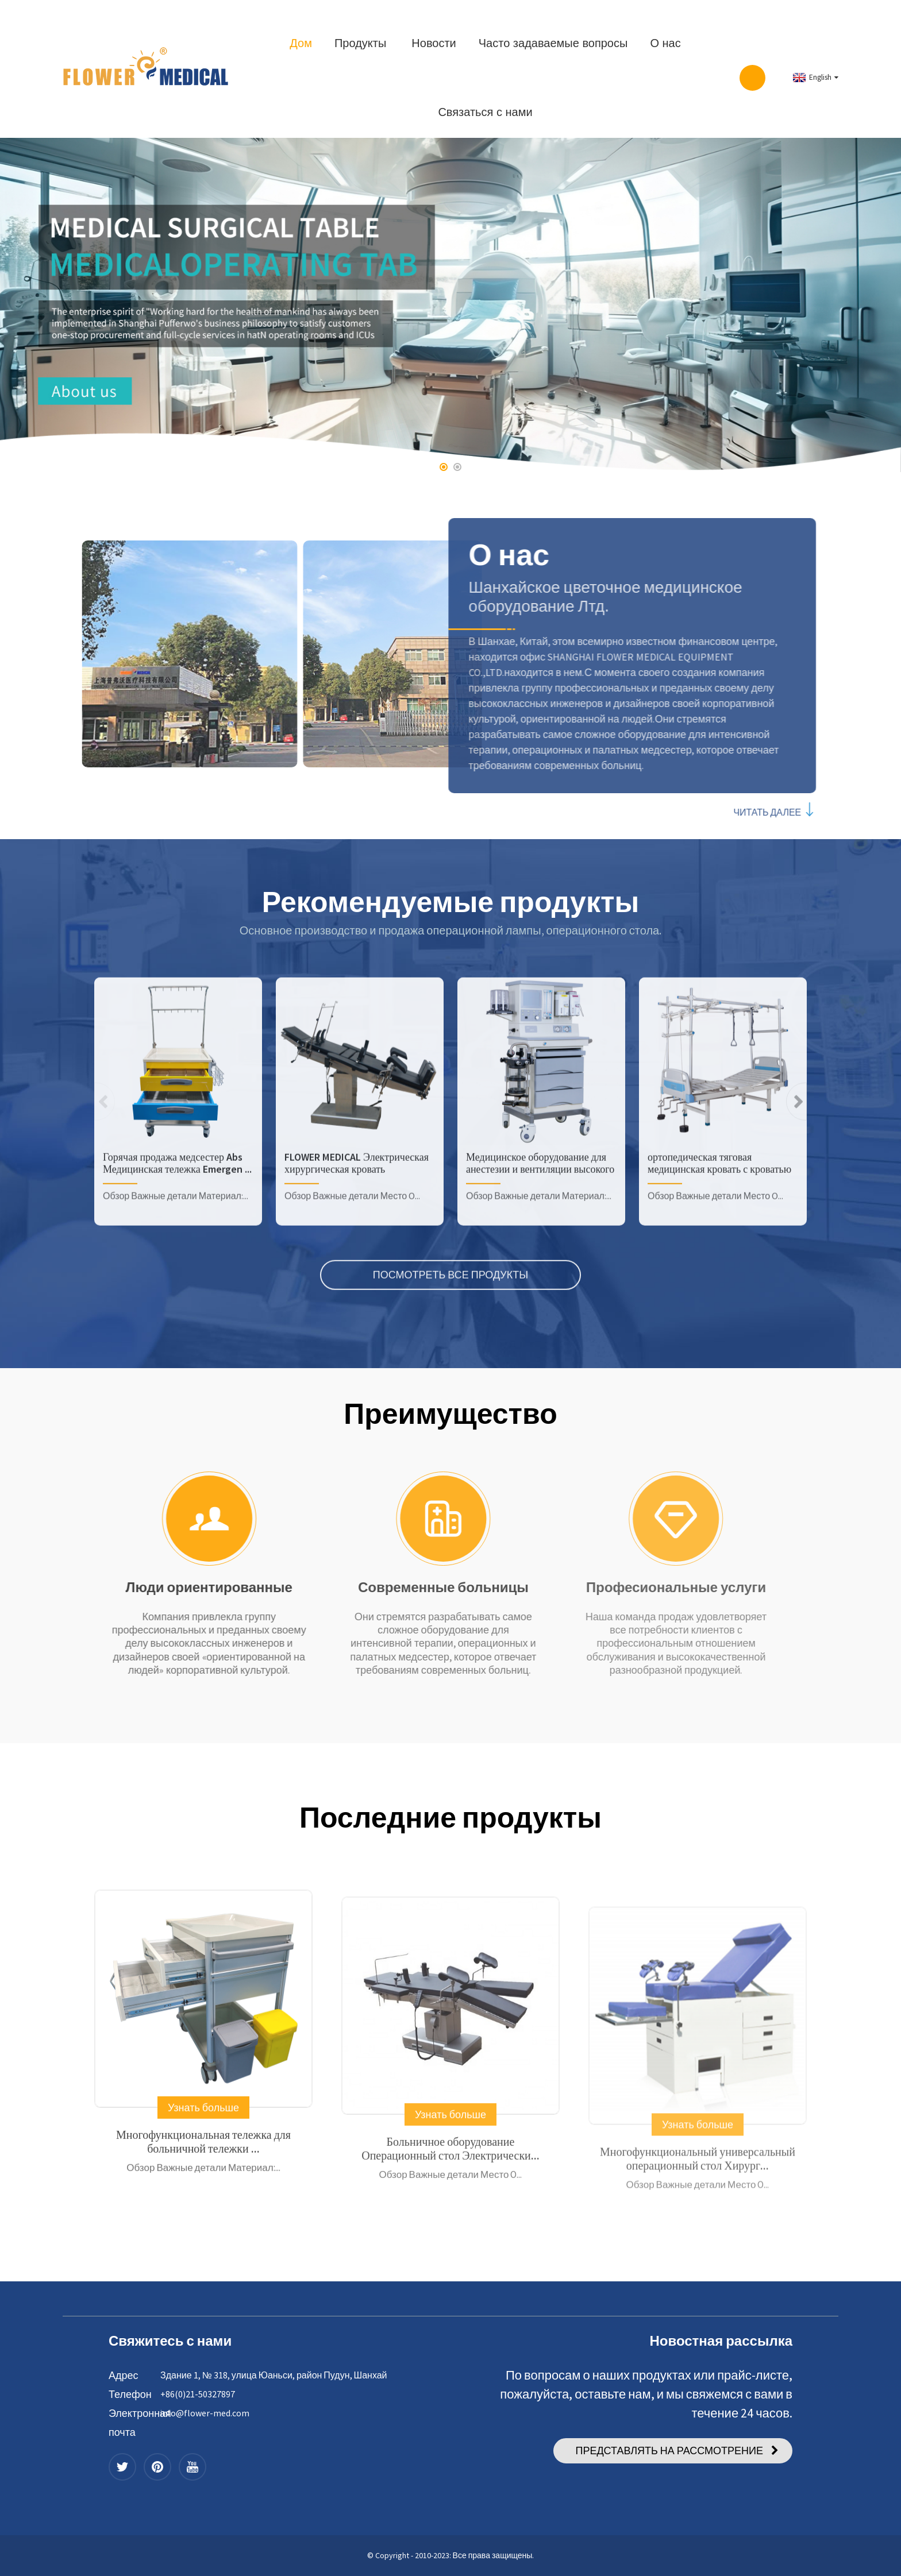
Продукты (360, 43)
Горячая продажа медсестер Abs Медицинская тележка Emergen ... (177, 1247)
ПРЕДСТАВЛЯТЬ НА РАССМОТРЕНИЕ (669, 2450)
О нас (665, 43)
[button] (444, 467)
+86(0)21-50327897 (197, 2394)
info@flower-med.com (204, 2413)
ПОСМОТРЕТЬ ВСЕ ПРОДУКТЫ (450, 1359)
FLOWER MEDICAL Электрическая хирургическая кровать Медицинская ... (356, 1247)
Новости (433, 43)
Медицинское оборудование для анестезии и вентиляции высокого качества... (540, 1247)
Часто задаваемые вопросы (553, 43)
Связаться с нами (485, 112)
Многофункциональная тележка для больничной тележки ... (203, 2232)
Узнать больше (203, 2198)
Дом (301, 43)
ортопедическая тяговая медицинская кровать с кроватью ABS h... (719, 1247)
